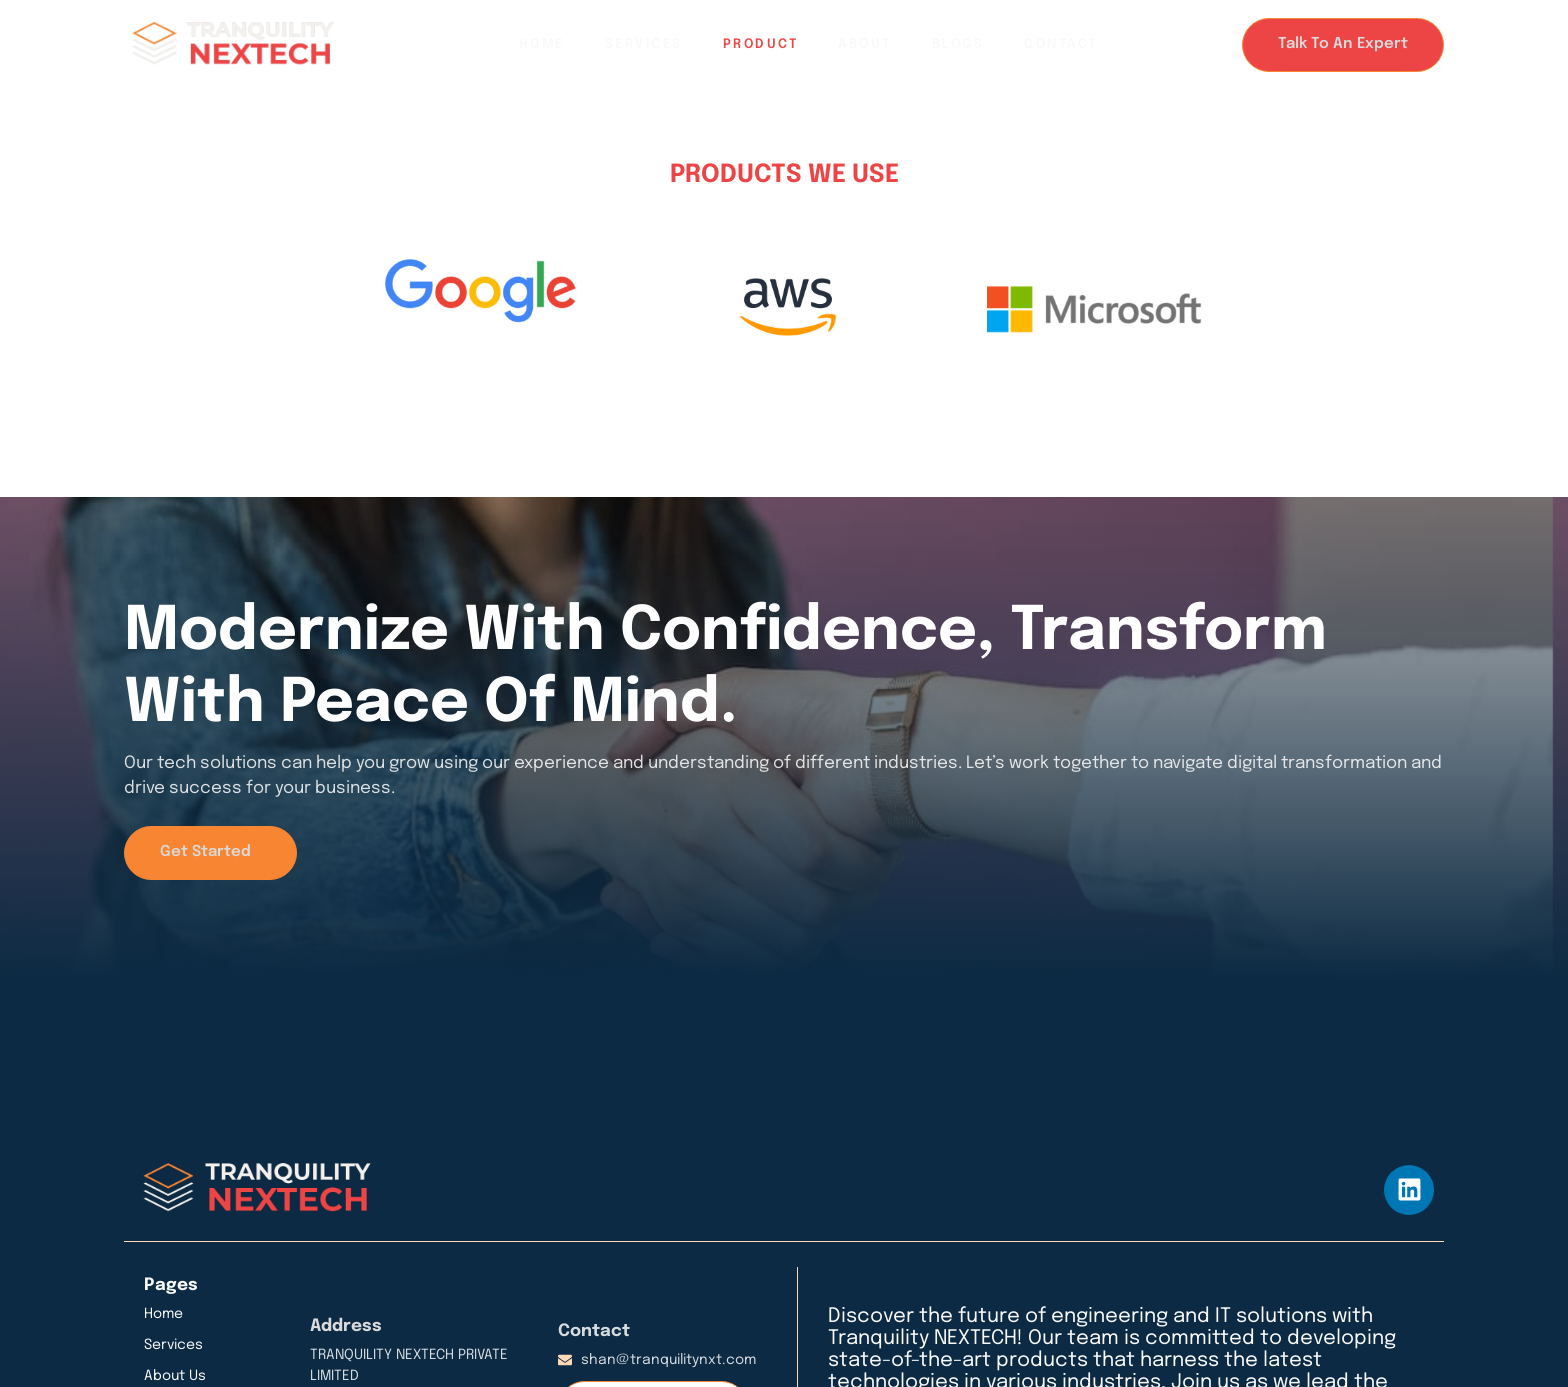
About (865, 44)
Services (644, 44)
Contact (1061, 44)
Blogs (958, 44)
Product (761, 44)
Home (542, 44)
